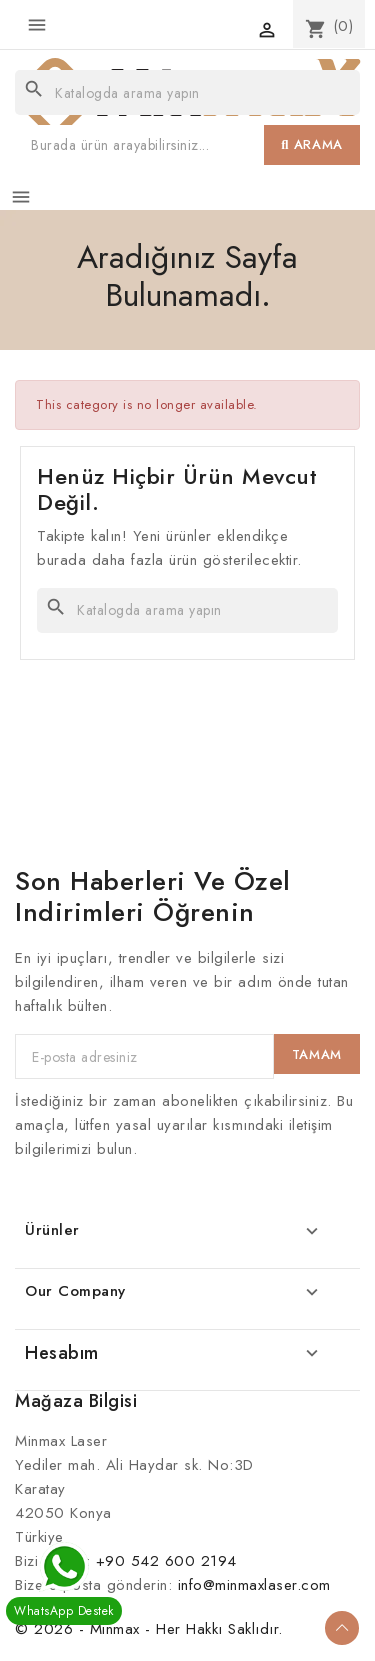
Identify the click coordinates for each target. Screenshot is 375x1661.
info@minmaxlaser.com (254, 1585)
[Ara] (187, 92)
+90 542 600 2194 (166, 1561)
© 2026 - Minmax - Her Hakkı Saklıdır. (149, 1629)
